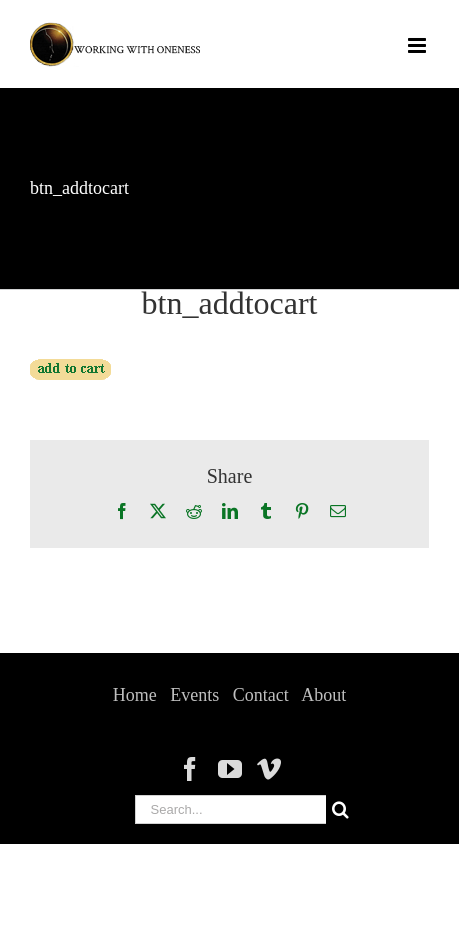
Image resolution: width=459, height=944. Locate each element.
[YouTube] (230, 769)
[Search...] (230, 809)
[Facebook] (190, 769)
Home (135, 695)
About (323, 695)
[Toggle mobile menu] (418, 45)
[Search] (340, 809)
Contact (261, 695)
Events (194, 695)
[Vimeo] (269, 769)
